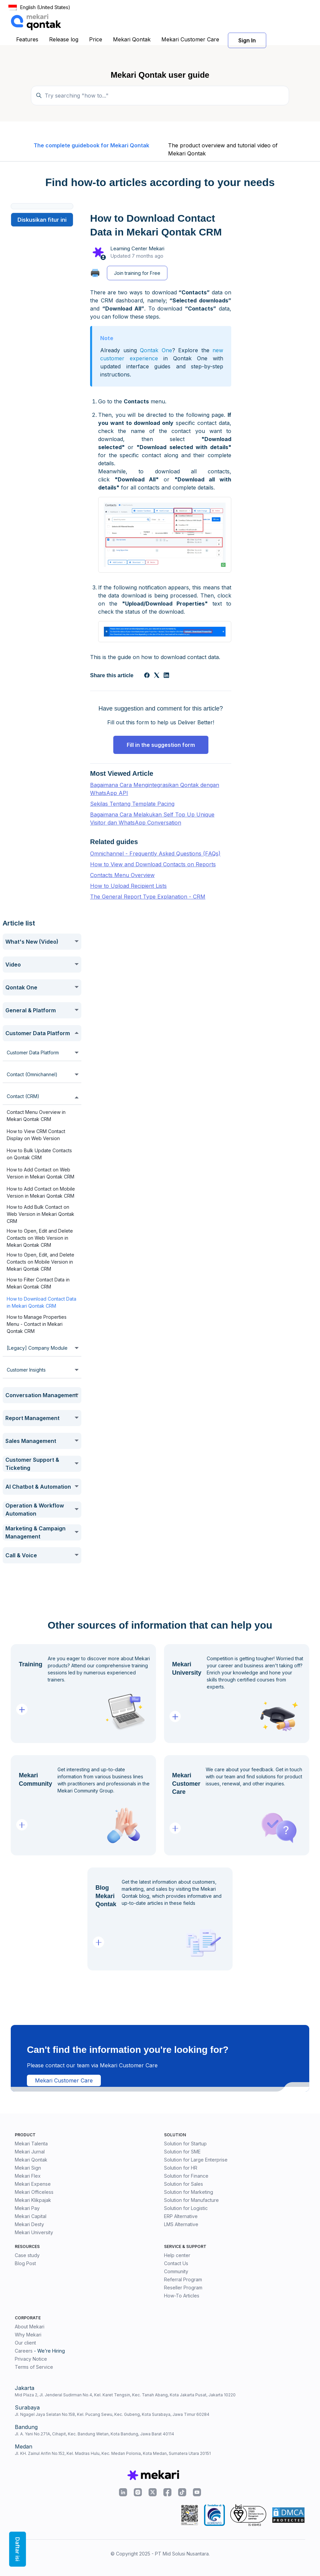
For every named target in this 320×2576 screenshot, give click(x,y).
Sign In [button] (247, 40)
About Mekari (29, 2326)
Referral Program (183, 2279)
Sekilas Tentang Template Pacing (132, 803)
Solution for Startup (185, 2143)
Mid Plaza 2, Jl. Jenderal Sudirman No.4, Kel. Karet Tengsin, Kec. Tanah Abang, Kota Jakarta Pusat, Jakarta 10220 (125, 2394)
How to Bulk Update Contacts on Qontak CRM (39, 1154)
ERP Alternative (181, 2216)
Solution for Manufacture (191, 2200)
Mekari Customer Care (190, 39)
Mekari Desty (29, 2224)
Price (95, 39)
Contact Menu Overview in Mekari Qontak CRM (36, 1115)
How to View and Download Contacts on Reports (153, 864)
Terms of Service (34, 2367)
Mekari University (34, 2232)
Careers (24, 2351)
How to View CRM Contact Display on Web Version (36, 1134)
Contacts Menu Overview (122, 875)
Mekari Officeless (34, 2192)
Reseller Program (183, 2287)
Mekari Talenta (31, 2143)
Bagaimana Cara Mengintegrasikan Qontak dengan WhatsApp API (154, 789)
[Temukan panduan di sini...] (160, 95)
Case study (27, 2255)
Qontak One (156, 350)
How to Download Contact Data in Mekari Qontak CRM (41, 1302)
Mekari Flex (28, 2176)
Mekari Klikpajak (33, 2200)
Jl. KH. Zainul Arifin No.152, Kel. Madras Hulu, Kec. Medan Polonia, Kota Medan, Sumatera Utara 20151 (113, 2453)
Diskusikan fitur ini (42, 219)
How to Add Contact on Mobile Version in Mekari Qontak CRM (41, 1192)
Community (176, 2271)
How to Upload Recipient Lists (128, 885)
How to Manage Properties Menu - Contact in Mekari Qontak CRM (37, 1324)
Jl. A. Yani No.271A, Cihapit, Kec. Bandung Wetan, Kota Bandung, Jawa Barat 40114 (94, 2433)
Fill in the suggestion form (161, 744)
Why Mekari (28, 2334)
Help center (177, 2255)
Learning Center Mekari (137, 248)
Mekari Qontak (132, 39)
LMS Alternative (181, 2224)
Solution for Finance (186, 2176)
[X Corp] (156, 676)
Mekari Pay (27, 2208)
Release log (63, 39)
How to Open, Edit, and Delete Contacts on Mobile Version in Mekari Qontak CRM (40, 1262)
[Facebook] (147, 676)
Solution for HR (180, 2168)
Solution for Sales (183, 2184)
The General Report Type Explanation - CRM (147, 896)
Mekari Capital (30, 2216)
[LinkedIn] (166, 676)
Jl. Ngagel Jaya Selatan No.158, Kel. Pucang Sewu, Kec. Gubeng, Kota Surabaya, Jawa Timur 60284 (112, 2414)
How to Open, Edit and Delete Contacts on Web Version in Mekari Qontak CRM (40, 1238)
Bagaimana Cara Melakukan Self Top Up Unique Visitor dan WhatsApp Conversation (152, 818)
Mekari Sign (28, 2168)
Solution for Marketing (188, 2192)
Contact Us (176, 2263)
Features (27, 39)
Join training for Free (137, 273)
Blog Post (25, 2263)
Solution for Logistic (186, 2208)
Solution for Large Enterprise (196, 2160)
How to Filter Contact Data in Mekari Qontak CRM (38, 1283)
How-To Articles (181, 2295)
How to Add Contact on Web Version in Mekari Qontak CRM (40, 1173)
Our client (25, 2343)
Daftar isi (17, 2549)
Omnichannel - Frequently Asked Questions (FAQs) (155, 853)
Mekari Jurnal (30, 2151)
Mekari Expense (33, 2184)
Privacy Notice (31, 2359)
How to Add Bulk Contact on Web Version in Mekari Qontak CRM (40, 1214)
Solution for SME (182, 2151)
